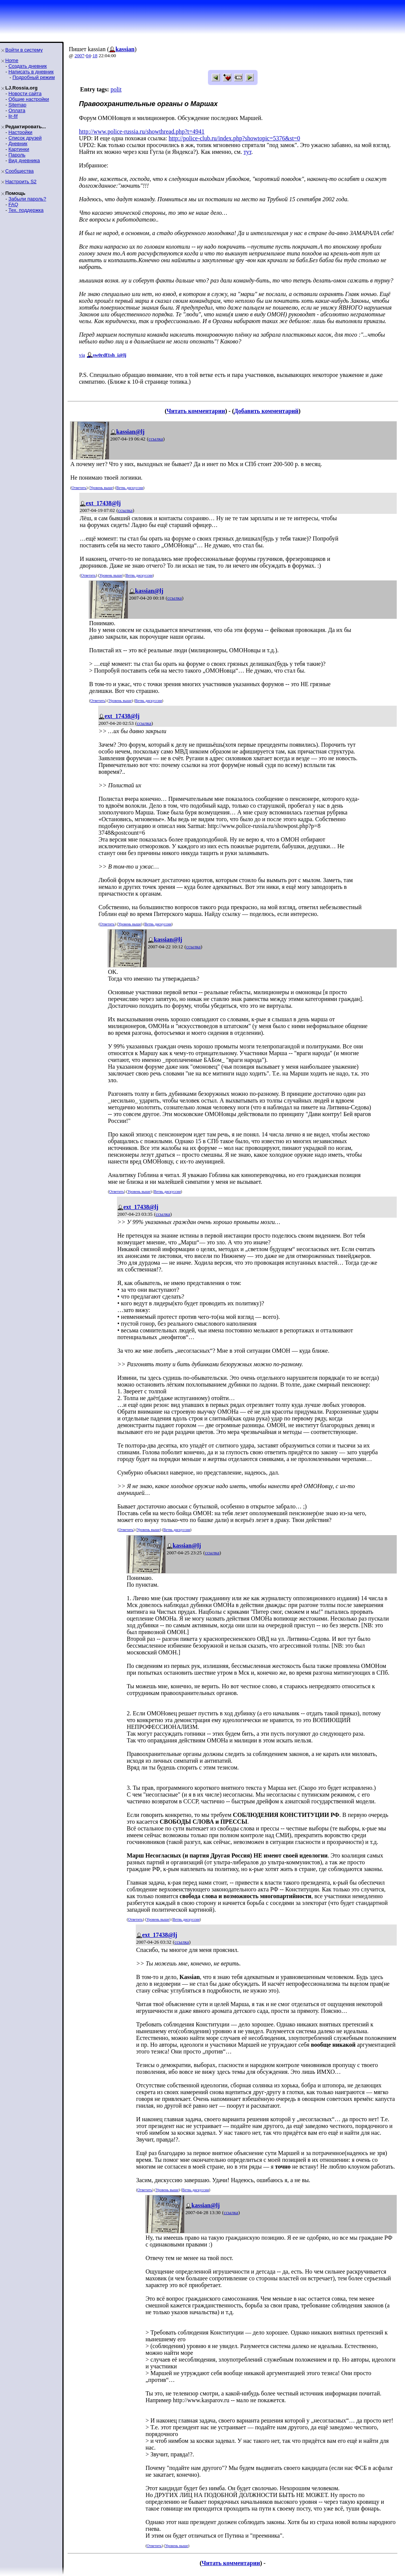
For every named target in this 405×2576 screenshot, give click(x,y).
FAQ (13, 204)
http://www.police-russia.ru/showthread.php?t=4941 (142, 131)
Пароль (16, 155)
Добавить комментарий (266, 411)
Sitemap (17, 105)
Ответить (78, 488)
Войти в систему (23, 50)
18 (95, 55)
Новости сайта (24, 93)
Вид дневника (24, 160)
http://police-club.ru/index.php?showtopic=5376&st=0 (234, 138)
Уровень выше (101, 488)
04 (88, 55)
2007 (79, 55)
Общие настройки (28, 99)
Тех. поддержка (25, 210)
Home (11, 60)
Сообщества (19, 171)
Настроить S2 (20, 181)
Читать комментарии (196, 411)
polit (116, 89)
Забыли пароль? (27, 199)
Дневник (17, 143)
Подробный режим (33, 77)
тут (248, 152)
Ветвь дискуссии (129, 488)
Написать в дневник (30, 71)
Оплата (16, 110)
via (82, 355)
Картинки (18, 149)
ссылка (156, 439)
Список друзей (24, 138)
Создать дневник (27, 66)
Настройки (20, 132)
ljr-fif (13, 116)
